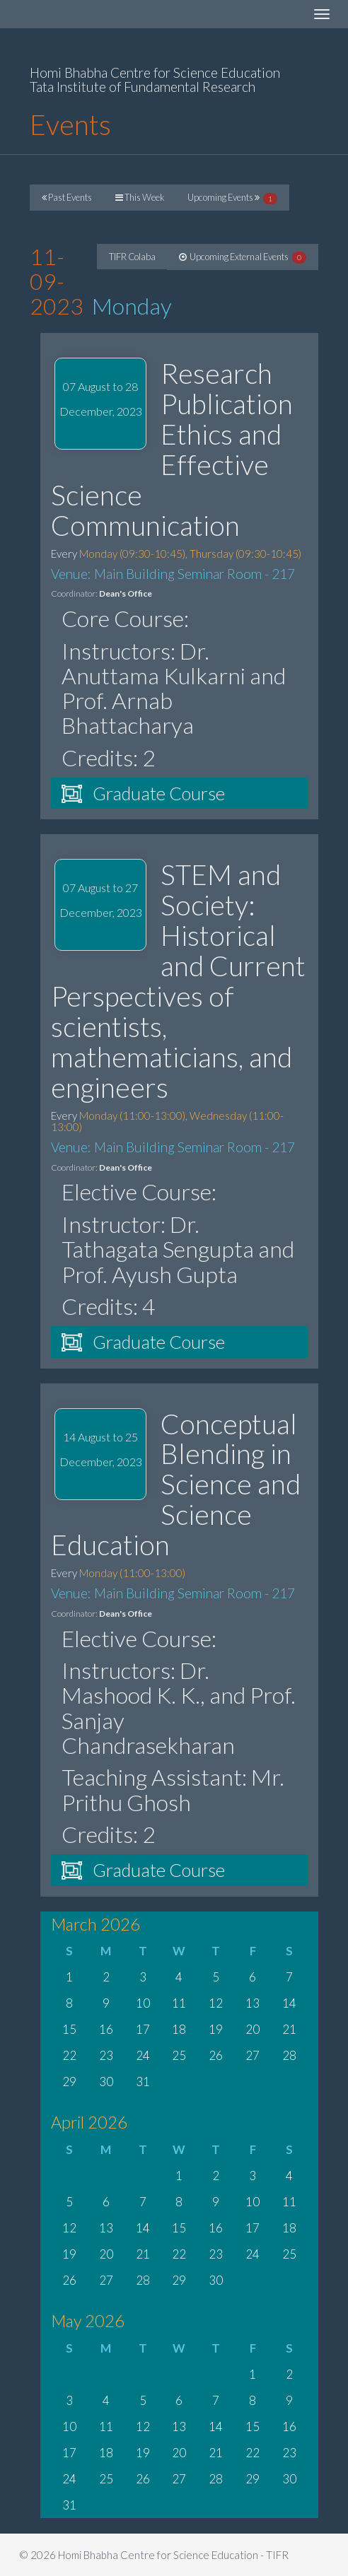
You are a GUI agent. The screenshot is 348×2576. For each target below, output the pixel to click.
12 (216, 2003)
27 (252, 2055)
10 (143, 2003)
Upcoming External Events (242, 257)
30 (106, 2081)
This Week (139, 197)
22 (69, 2055)
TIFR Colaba (132, 256)
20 (252, 2029)
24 (143, 2055)
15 (69, 2029)
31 (143, 2081)
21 (289, 2029)
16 (106, 2029)
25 (179, 2055)
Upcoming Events (232, 198)
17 (143, 2029)
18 (179, 2029)
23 (106, 2055)
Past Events (67, 197)
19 (216, 2029)
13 (252, 2003)
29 (69, 2081)
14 (289, 2003)
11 (179, 2003)
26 (216, 2055)
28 (289, 2055)
